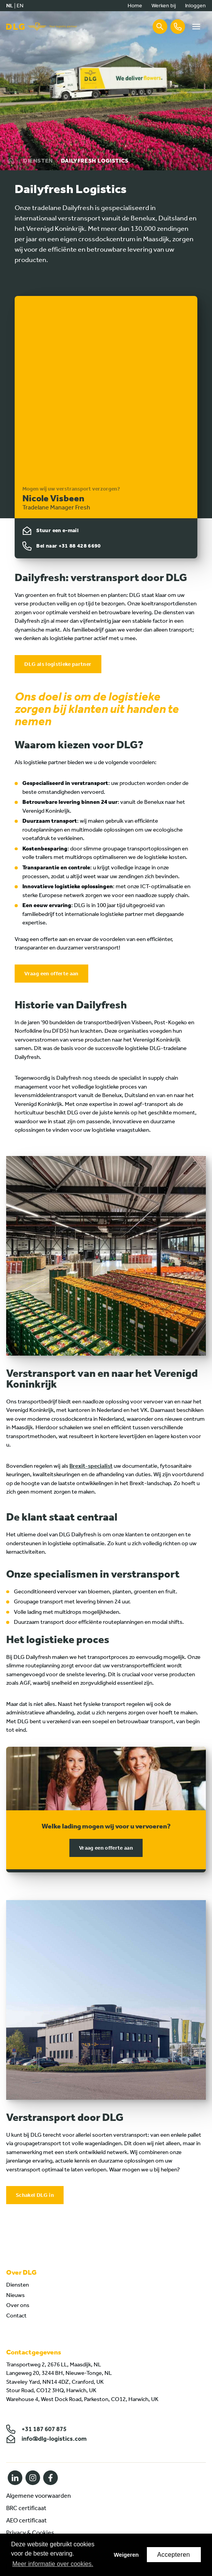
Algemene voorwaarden (38, 2495)
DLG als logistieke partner (57, 664)
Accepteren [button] (173, 2554)
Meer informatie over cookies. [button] (52, 2564)
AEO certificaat (26, 2520)
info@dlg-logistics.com (46, 2438)
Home (135, 5)
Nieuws (15, 2295)
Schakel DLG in (35, 2195)
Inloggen (195, 5)
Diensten (38, 160)
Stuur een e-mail (57, 530)
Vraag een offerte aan (51, 973)
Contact (16, 2315)
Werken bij (163, 5)
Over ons (17, 2305)
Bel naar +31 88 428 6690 (68, 546)
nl (9, 5)
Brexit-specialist (91, 1465)
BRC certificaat (26, 2508)
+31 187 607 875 (36, 2429)
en (20, 5)
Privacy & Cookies (30, 2532)
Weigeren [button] (126, 2555)
